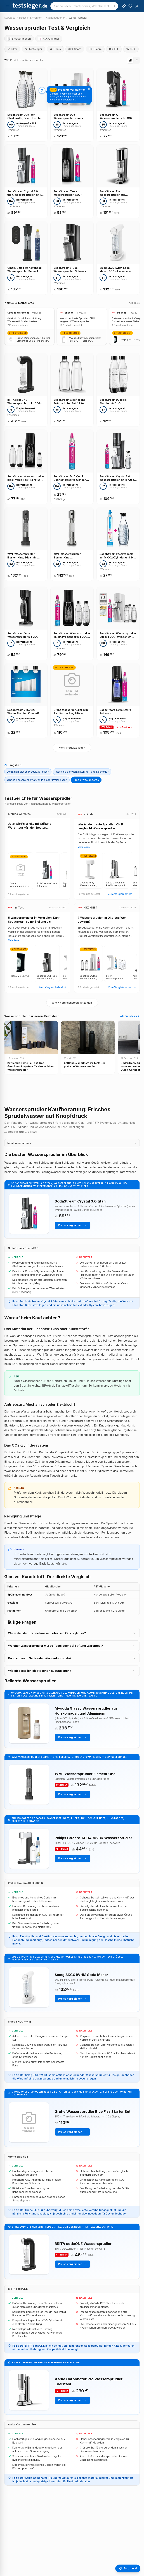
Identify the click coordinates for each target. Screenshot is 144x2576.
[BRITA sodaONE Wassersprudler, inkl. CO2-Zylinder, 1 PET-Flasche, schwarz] (25, 389)
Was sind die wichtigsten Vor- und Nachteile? (82, 771)
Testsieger (33, 48)
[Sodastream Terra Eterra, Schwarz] (118, 700)
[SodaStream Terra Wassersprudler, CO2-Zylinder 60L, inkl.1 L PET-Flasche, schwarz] (72, 181)
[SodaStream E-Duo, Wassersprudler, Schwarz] (72, 258)
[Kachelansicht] (130, 60)
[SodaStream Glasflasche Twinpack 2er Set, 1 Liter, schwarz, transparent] (72, 389)
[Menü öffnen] (7, 6)
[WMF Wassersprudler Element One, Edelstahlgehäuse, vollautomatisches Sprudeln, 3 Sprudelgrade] (72, 544)
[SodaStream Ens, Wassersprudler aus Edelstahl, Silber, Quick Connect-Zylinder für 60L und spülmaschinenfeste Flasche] (118, 181)
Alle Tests (134, 303)
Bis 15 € (114, 48)
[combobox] (84, 6)
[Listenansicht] (136, 60)
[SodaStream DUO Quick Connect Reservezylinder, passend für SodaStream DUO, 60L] (72, 467)
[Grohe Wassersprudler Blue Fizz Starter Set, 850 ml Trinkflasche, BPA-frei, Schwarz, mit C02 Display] (72, 700)
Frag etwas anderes (86, 779)
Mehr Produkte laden (72, 747)
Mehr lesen (84, 847)
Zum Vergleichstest (122, 893)
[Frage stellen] (127, 2568)
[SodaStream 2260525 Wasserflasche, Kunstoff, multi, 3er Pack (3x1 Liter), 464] (25, 700)
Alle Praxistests (130, 1016)
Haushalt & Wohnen (30, 17)
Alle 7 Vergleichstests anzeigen (72, 1002)
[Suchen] (113, 6)
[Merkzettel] (130, 6)
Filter (12, 48)
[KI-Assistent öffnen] (124, 6)
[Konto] (137, 6)
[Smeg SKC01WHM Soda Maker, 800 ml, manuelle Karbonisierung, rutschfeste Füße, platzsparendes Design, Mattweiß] (118, 258)
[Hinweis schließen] (89, 89)
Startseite (9, 17)
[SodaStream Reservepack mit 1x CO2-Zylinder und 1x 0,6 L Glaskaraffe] (118, 544)
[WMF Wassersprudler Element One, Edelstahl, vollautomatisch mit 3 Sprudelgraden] (25, 544)
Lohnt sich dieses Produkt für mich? (28, 771)
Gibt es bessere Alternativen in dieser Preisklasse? (37, 779)
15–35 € (131, 48)
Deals (55, 48)
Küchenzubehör (55, 17)
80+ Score (74, 48)
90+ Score (95, 48)
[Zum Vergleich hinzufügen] (42, 90)
